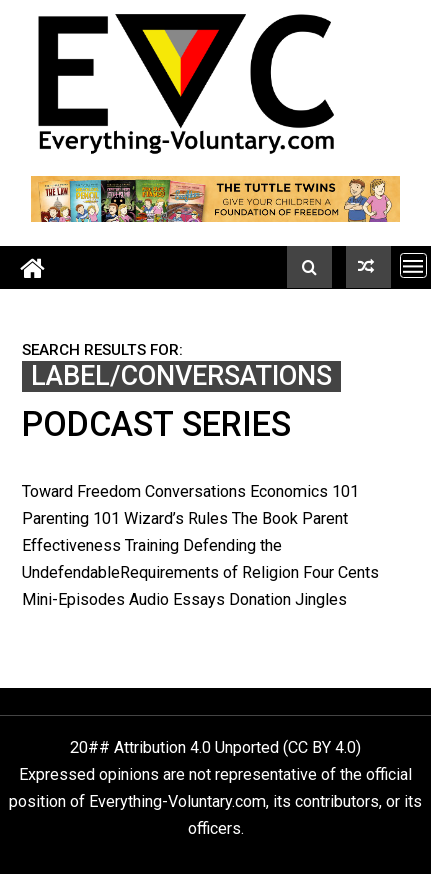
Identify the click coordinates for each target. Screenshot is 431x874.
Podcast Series (156, 424)
